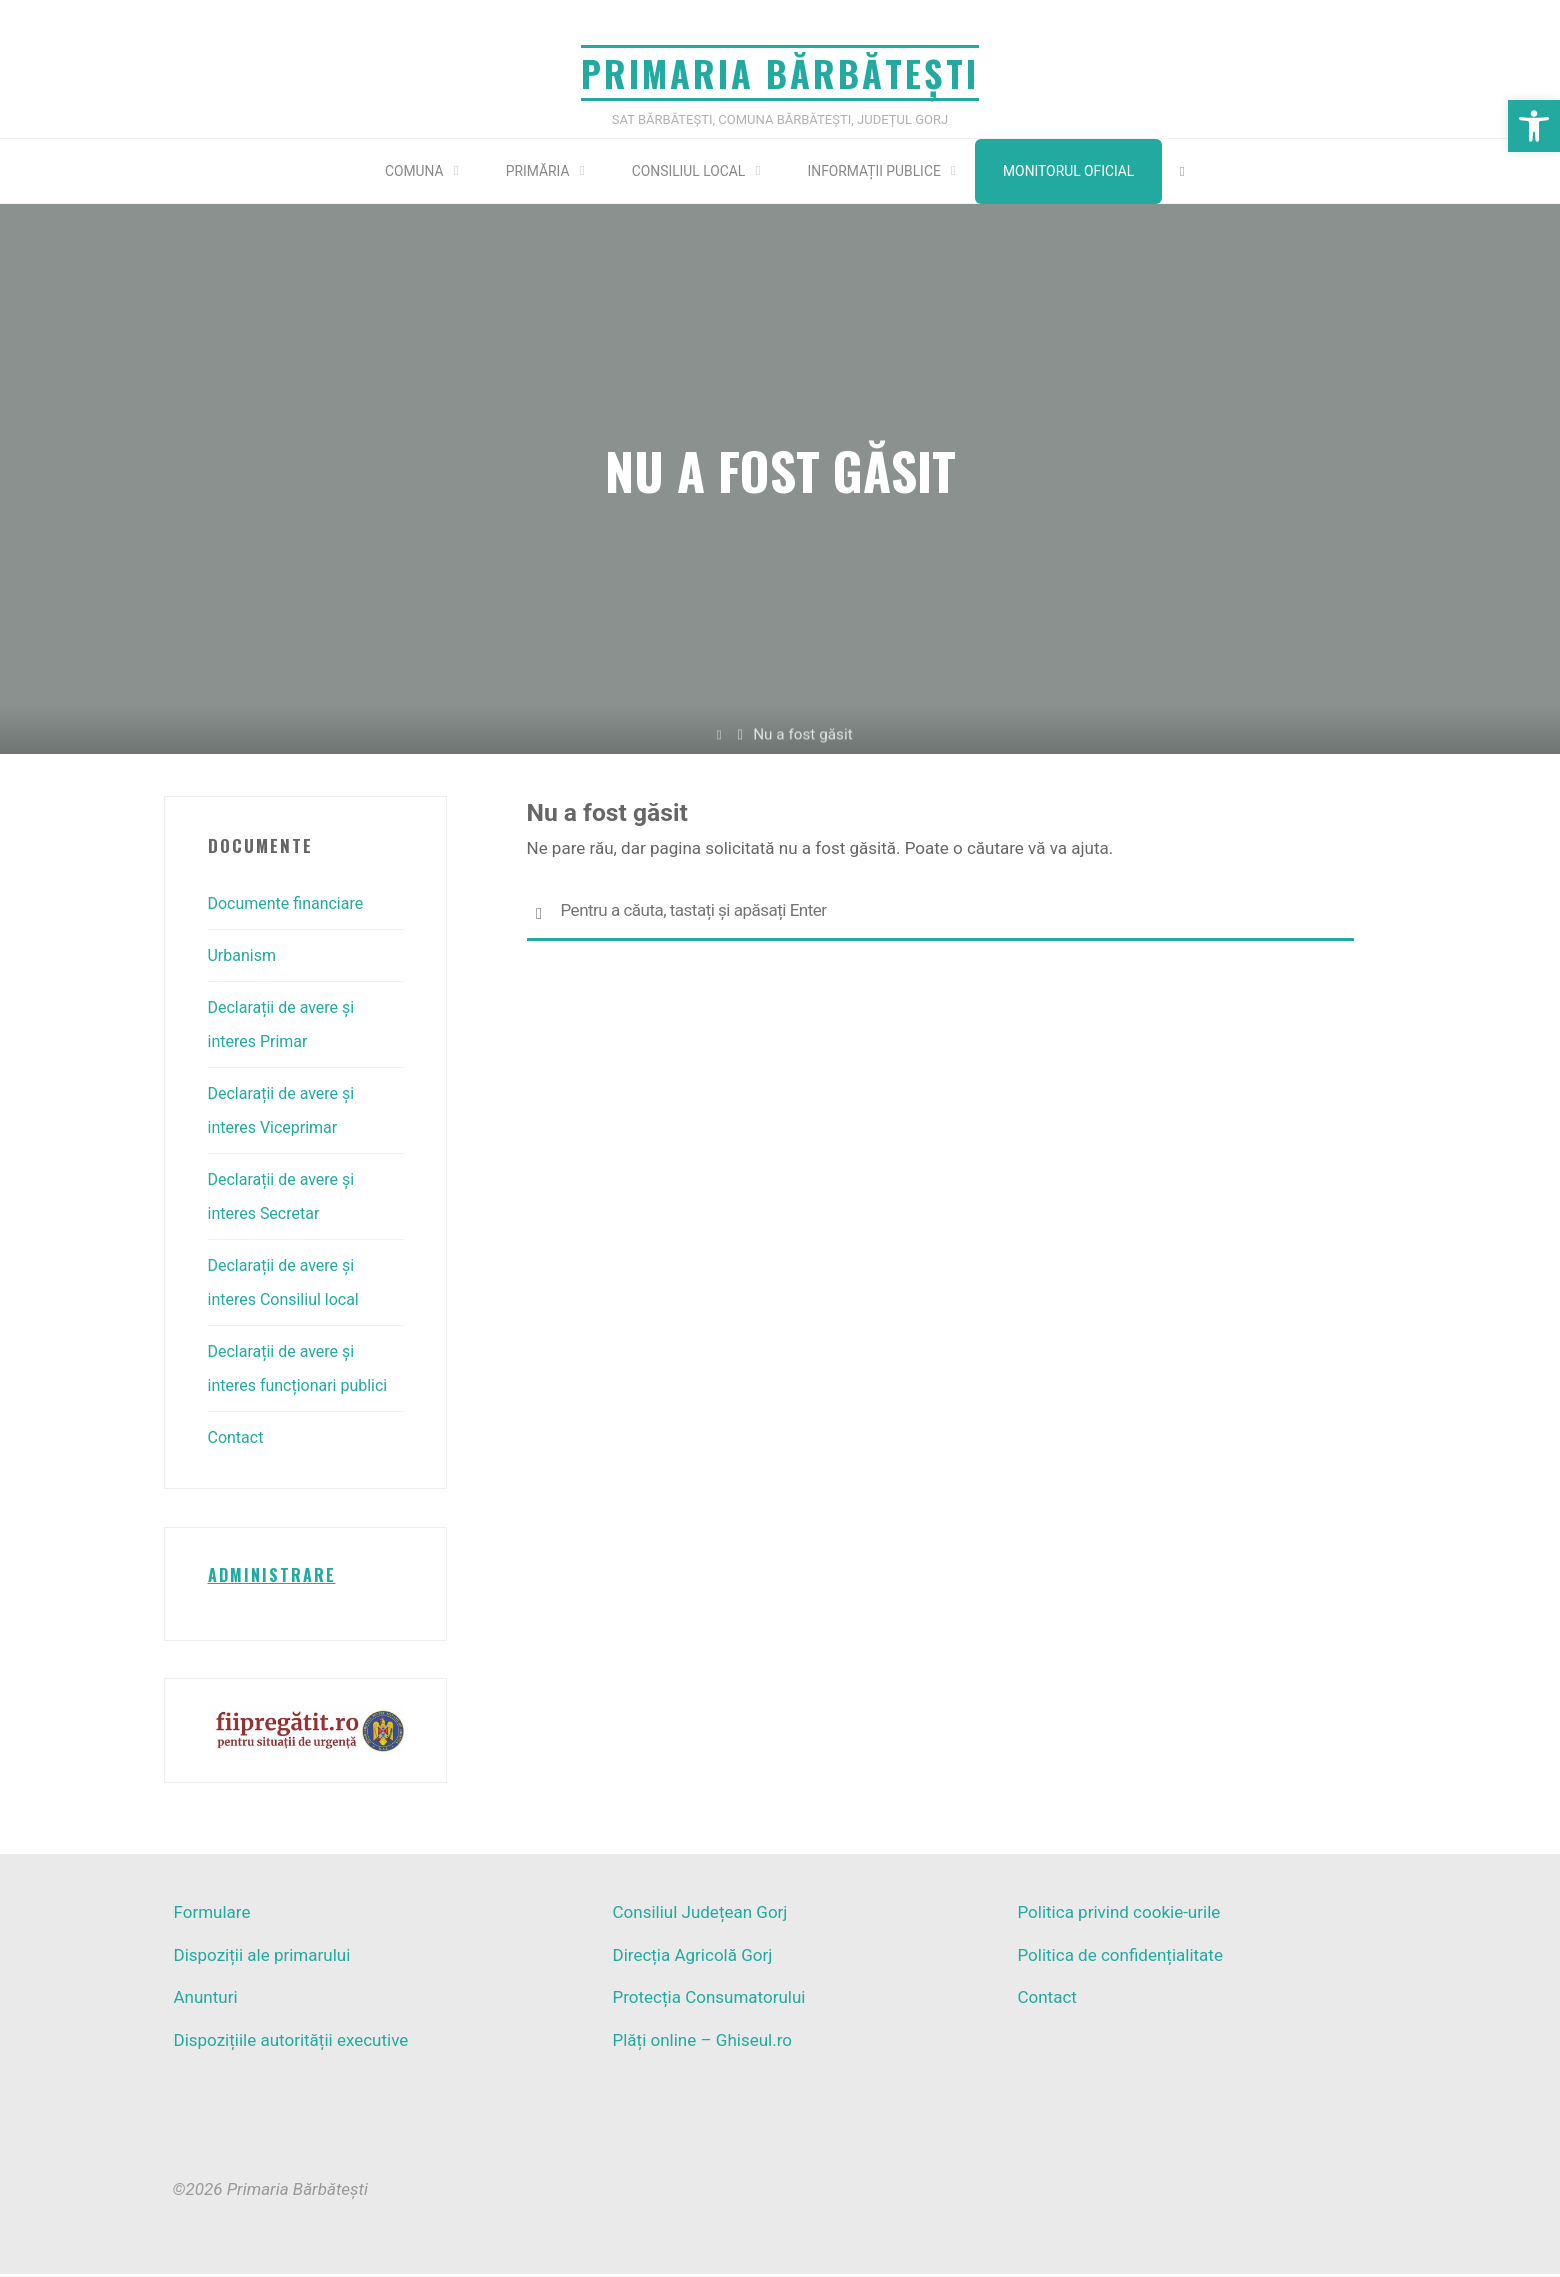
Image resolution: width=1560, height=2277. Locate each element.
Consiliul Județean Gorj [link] (699, 1916)
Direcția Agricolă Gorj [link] (692, 1958)
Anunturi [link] (206, 2001)
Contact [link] (237, 1438)
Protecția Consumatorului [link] (708, 2001)
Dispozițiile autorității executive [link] (291, 2043)
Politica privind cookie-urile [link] (1118, 1916)
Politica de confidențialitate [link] (1119, 1958)
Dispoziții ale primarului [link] (262, 1958)
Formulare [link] (212, 1916)
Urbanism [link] (244, 956)
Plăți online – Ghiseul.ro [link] (702, 2043)
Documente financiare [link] (291, 904)
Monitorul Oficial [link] (1081, 171)
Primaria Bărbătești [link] (780, 72)
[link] (1534, 126)
